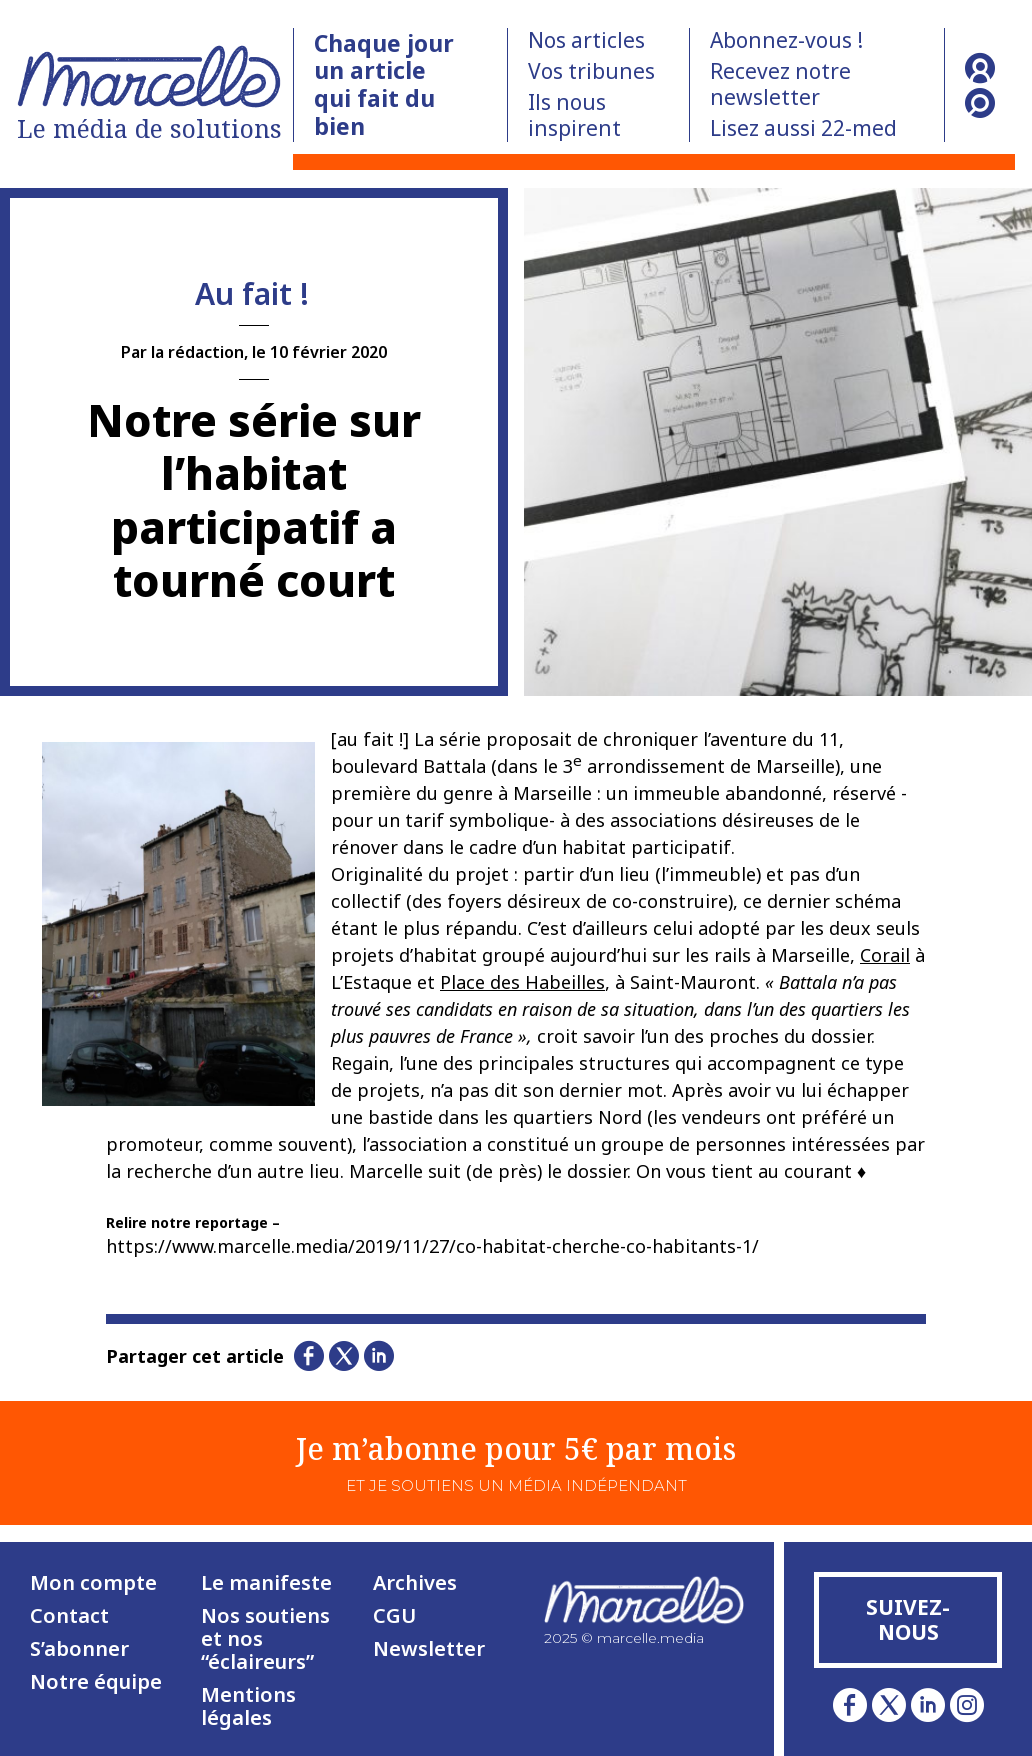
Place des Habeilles (522, 982)
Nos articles (586, 40)
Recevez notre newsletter (780, 84)
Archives (415, 1582)
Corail (885, 955)
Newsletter (429, 1648)
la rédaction (197, 352)
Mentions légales (248, 1706)
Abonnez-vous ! (786, 40)
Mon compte (93, 1582)
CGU (394, 1615)
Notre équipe (96, 1681)
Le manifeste (266, 1582)
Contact (69, 1615)
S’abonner (79, 1648)
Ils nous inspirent (574, 115)
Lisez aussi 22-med (803, 128)
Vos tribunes (591, 71)
